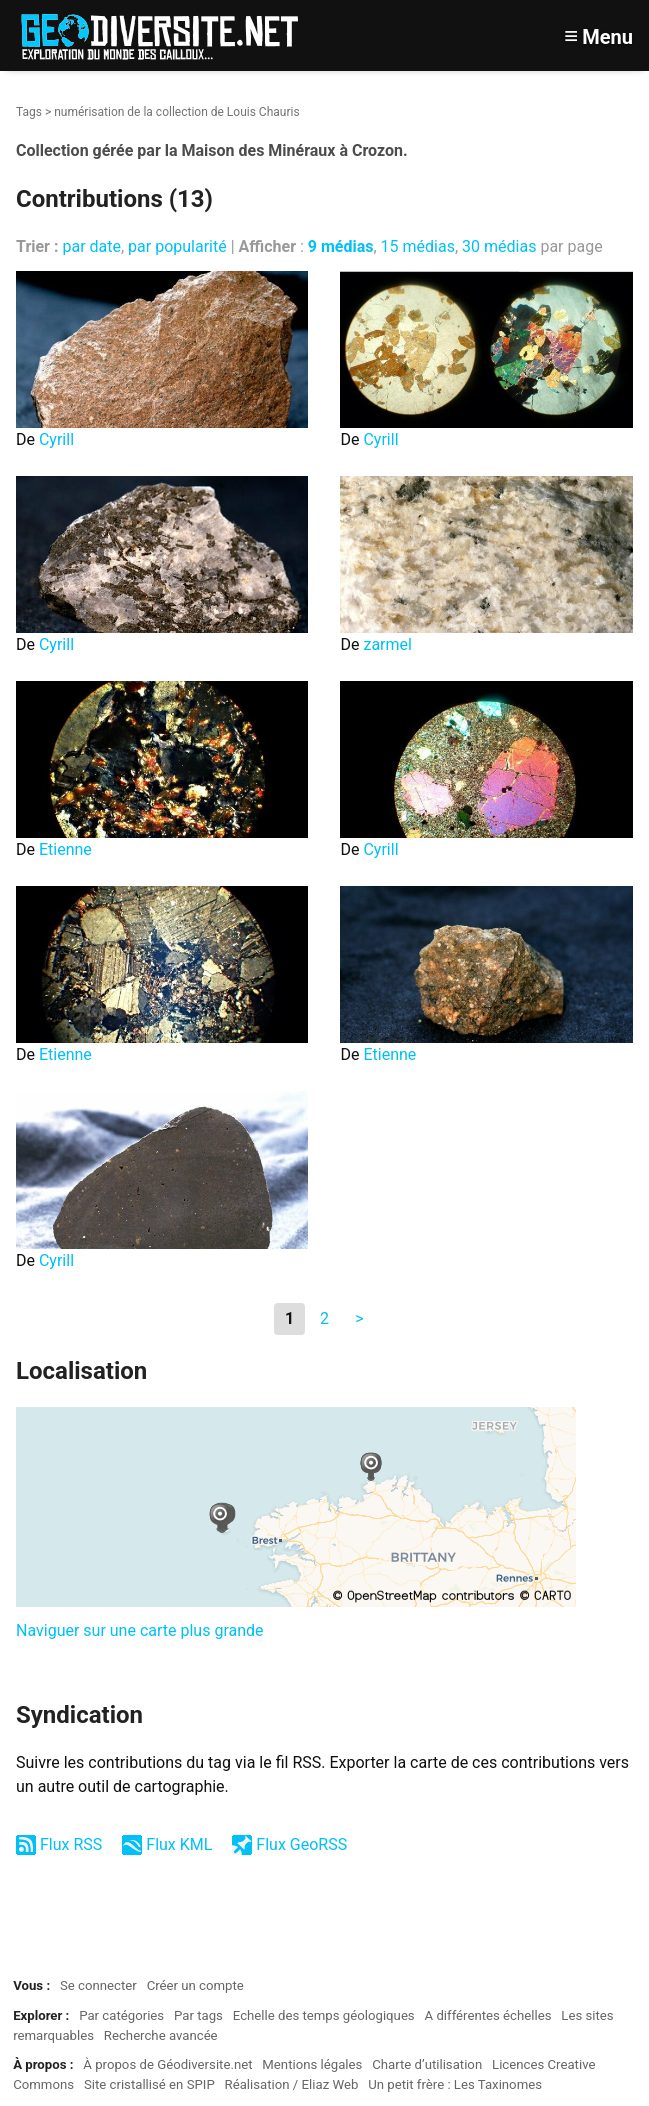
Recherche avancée (161, 2035)
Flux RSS (71, 1844)
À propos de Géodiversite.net (167, 2064)
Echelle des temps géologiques (324, 2015)
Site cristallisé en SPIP (149, 2084)
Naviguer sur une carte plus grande (140, 1630)
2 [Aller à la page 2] (324, 1318)
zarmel (387, 644)
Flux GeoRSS (301, 1844)
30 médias (499, 246)
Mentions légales (312, 2064)
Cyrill (56, 439)
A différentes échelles (488, 2015)
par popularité (177, 246)
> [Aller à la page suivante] (359, 1318)
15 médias (418, 246)
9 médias (341, 246)
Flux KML (179, 1844)
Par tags (198, 2015)
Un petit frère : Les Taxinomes (455, 2084)
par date (91, 246)
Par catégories (121, 2015)
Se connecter (98, 1985)
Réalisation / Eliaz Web (292, 2084)
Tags (29, 112)
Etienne (65, 849)
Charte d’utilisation (427, 2064)
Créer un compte (195, 1985)
